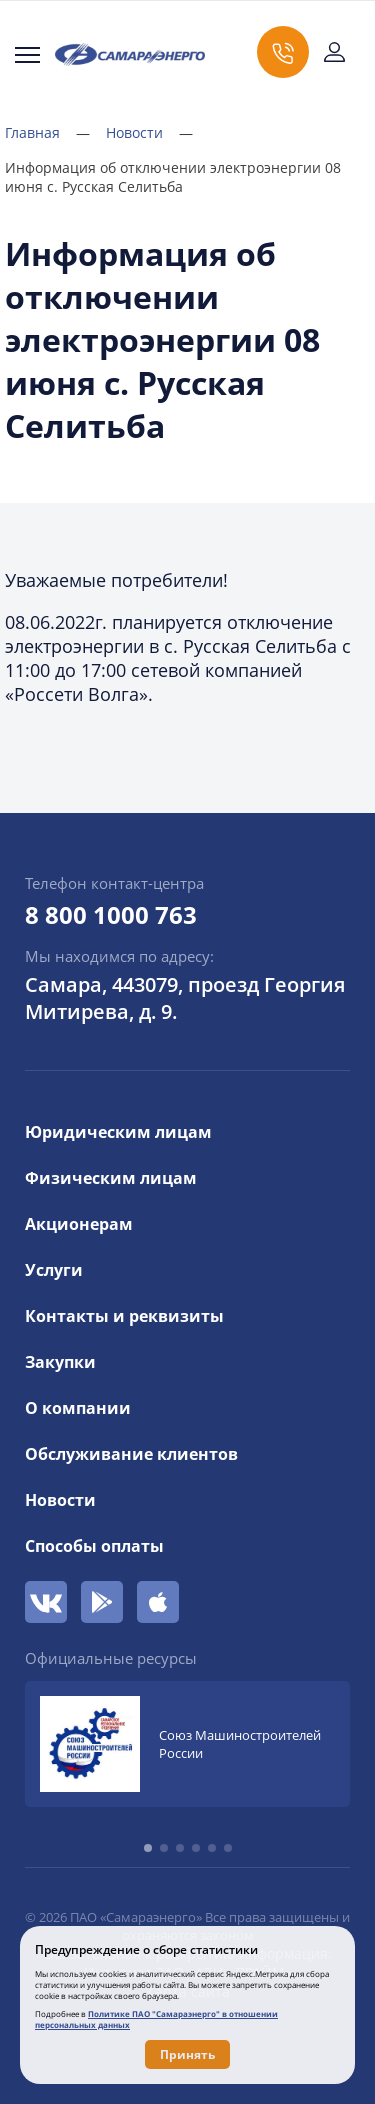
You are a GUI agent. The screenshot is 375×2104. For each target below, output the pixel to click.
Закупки (60, 1362)
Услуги (54, 1270)
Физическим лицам (111, 1178)
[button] (148, 1848)
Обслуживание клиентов (131, 1454)
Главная (47, 132)
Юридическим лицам (118, 1132)
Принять (187, 2054)
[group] (187, 1744)
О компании (78, 1408)
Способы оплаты (94, 1546)
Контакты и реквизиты (124, 1316)
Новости (149, 132)
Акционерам (79, 1224)
